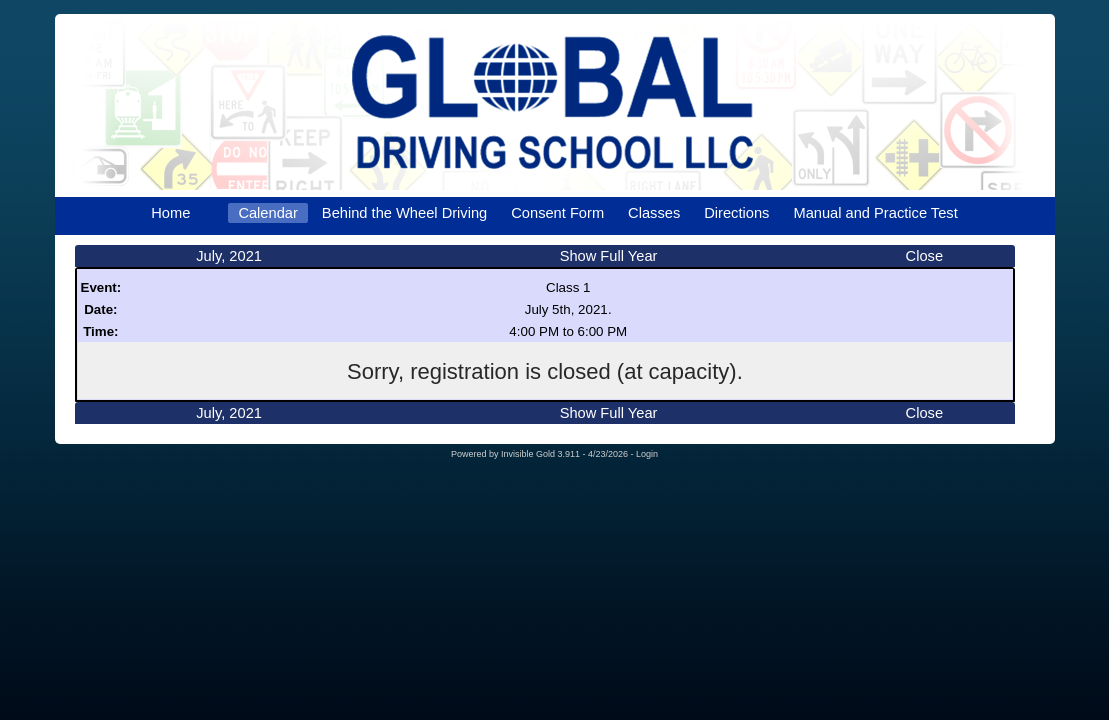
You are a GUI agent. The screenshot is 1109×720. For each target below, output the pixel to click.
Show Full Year (609, 256)
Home (170, 213)
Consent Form (557, 213)
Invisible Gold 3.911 (542, 454)
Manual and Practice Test (875, 213)
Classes (654, 213)
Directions (736, 213)
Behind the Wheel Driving (404, 213)
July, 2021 (229, 256)
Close (924, 256)
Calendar (267, 213)
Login (647, 454)
